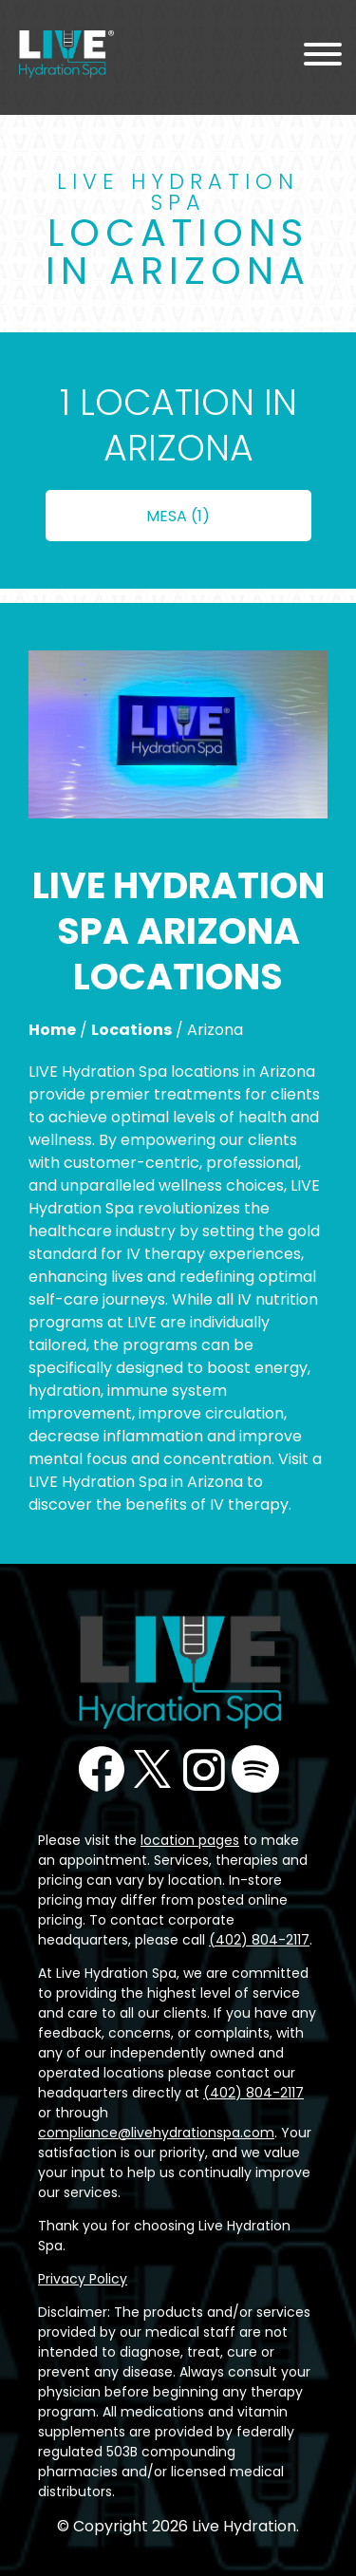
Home (52, 1030)
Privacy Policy (82, 2278)
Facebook (101, 1769)
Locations (131, 1030)
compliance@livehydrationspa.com (156, 2132)
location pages (190, 1840)
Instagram (204, 1769)
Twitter (153, 1769)
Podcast (255, 1769)
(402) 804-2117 (259, 1939)
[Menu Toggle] (323, 57)
